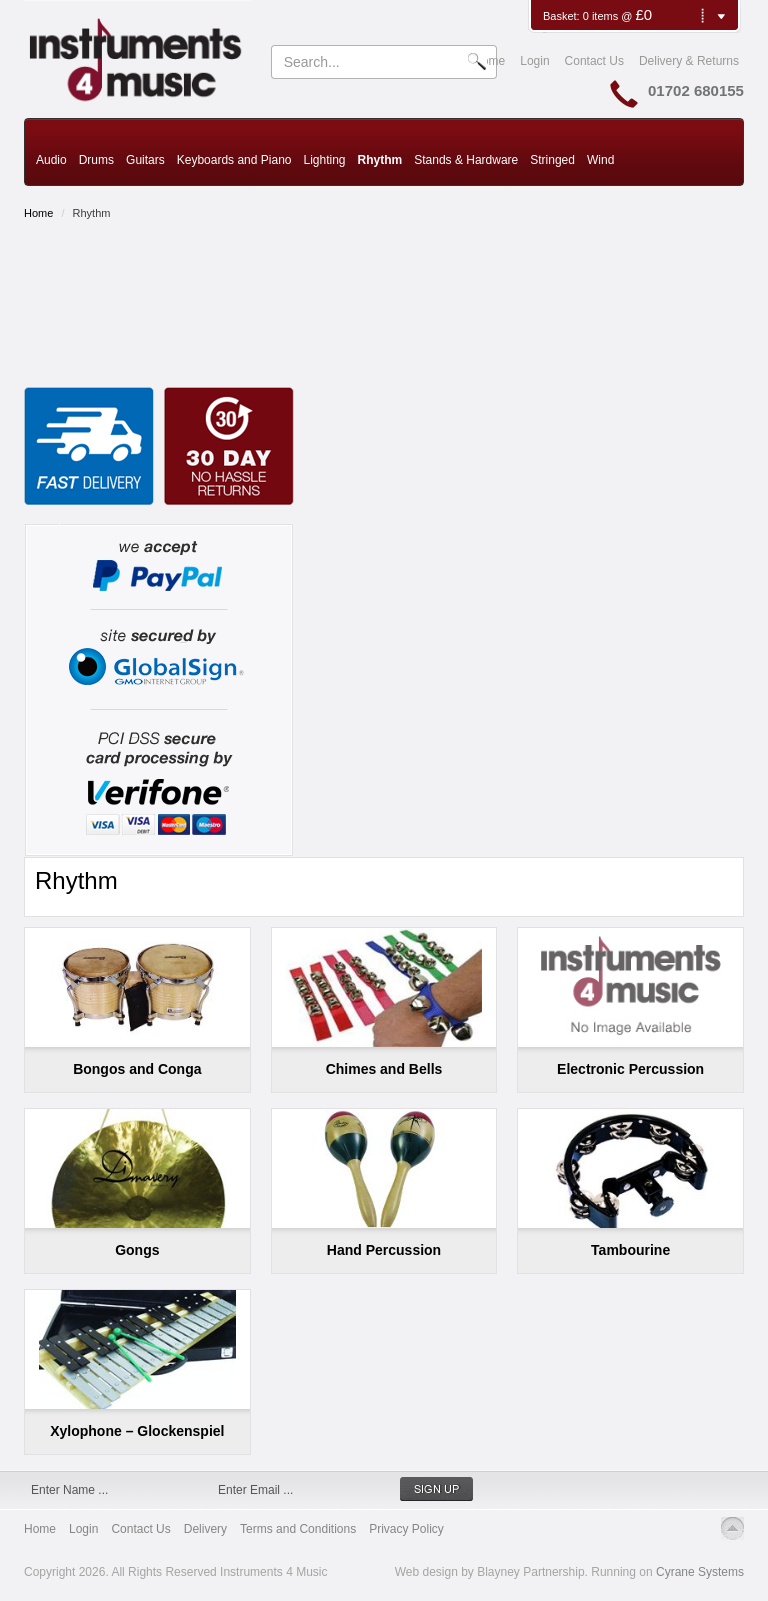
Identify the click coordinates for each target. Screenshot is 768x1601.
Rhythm (380, 160)
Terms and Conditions (298, 1529)
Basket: (563, 16)
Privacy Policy (406, 1529)
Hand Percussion (384, 1250)
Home (38, 213)
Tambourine (630, 1250)
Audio (51, 160)
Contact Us (594, 61)
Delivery (205, 1529)
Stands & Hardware (466, 160)
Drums (96, 160)
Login (534, 61)
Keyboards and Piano (234, 160)
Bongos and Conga (137, 1069)
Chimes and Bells (384, 1069)
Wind (600, 160)
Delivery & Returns (689, 61)
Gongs (137, 1250)
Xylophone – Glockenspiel (137, 1431)
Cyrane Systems (700, 1572)
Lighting (324, 160)
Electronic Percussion (630, 1069)
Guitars (145, 160)
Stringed (552, 160)
